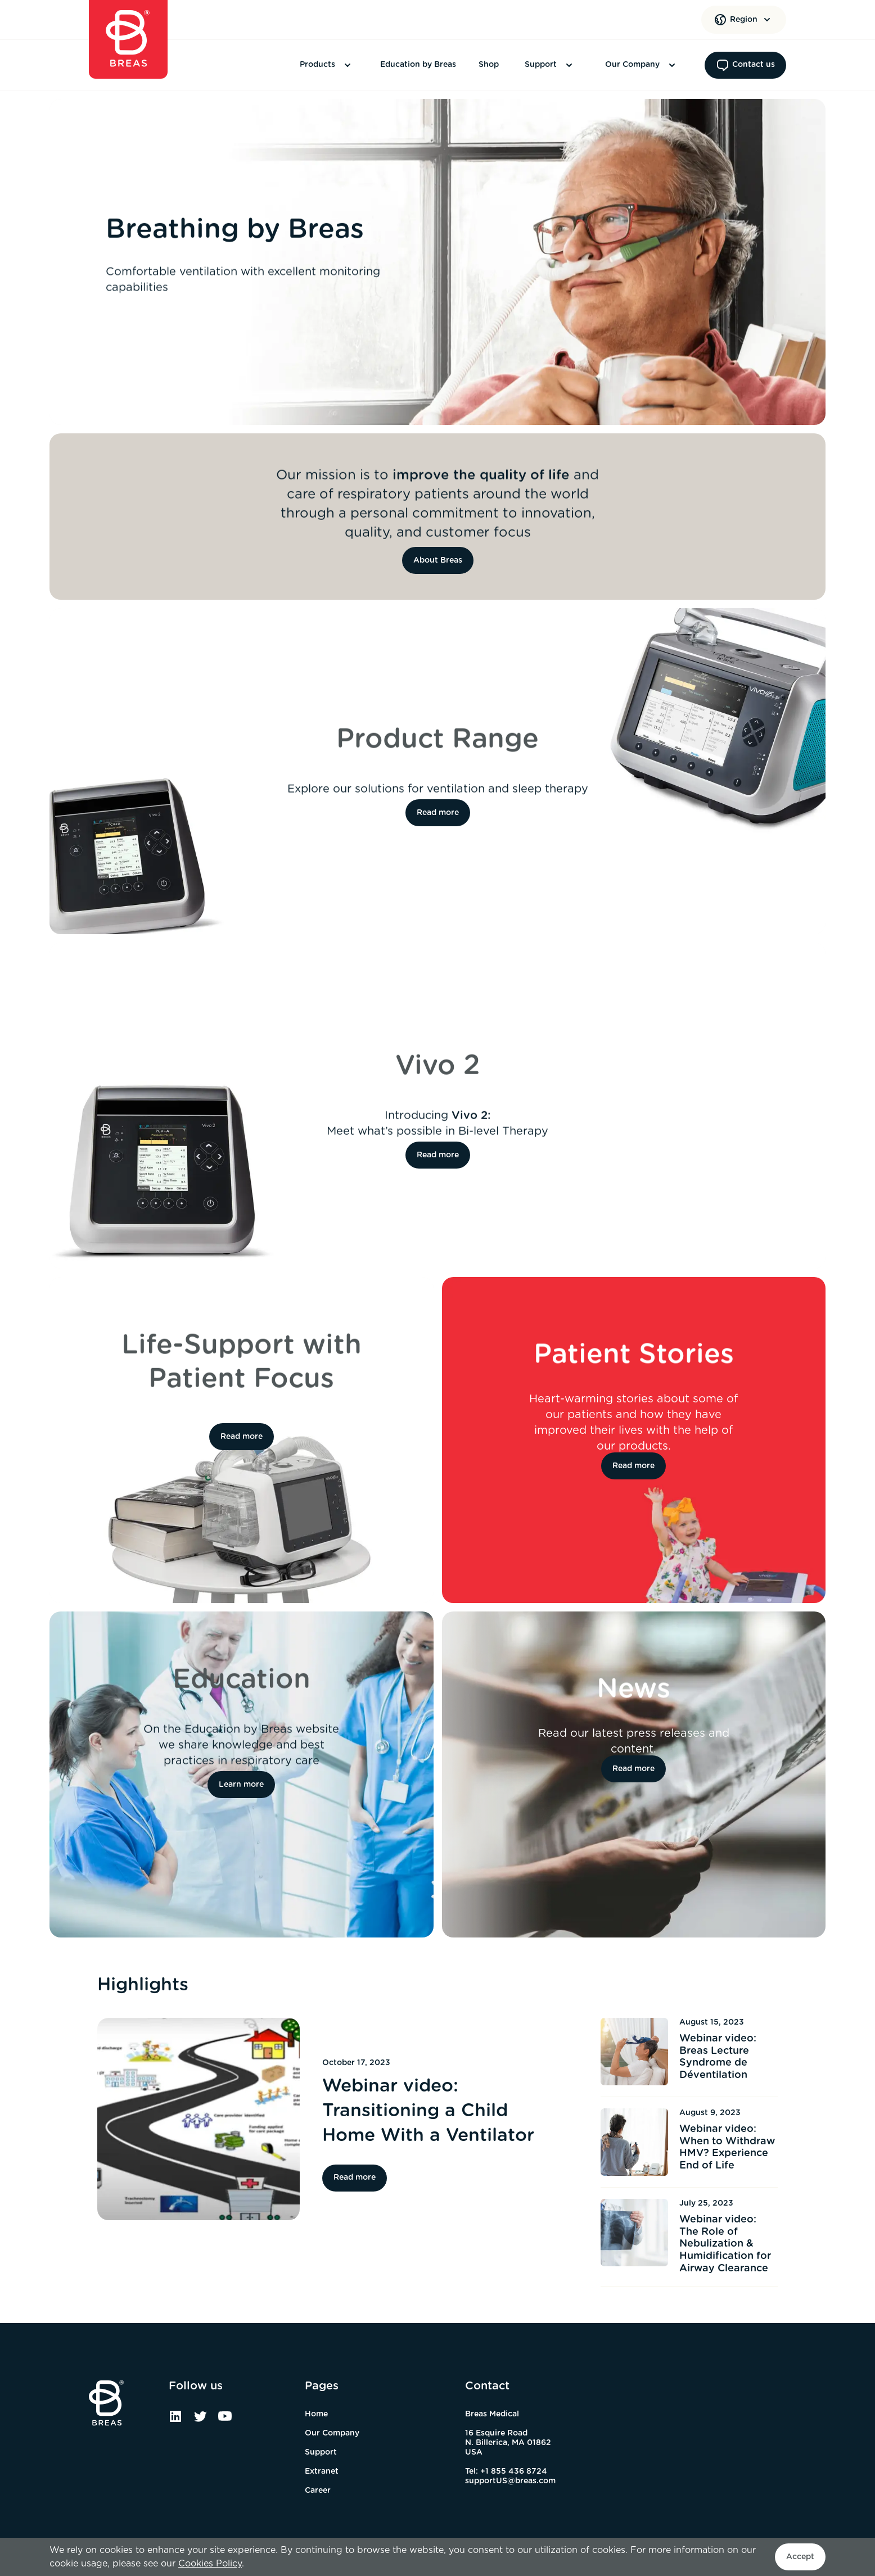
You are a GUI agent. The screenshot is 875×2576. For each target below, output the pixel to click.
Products (327, 65)
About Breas (437, 560)
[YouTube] (225, 2420)
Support (550, 65)
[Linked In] (175, 2420)
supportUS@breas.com (510, 2481)
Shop (489, 65)
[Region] (744, 19)
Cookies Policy (210, 2563)
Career (318, 2490)
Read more (438, 813)
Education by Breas (418, 65)
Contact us (745, 65)
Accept (800, 2557)
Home (316, 2414)
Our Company (642, 65)
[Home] (128, 39)
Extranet (322, 2471)
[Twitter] (200, 2420)
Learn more (241, 1785)
